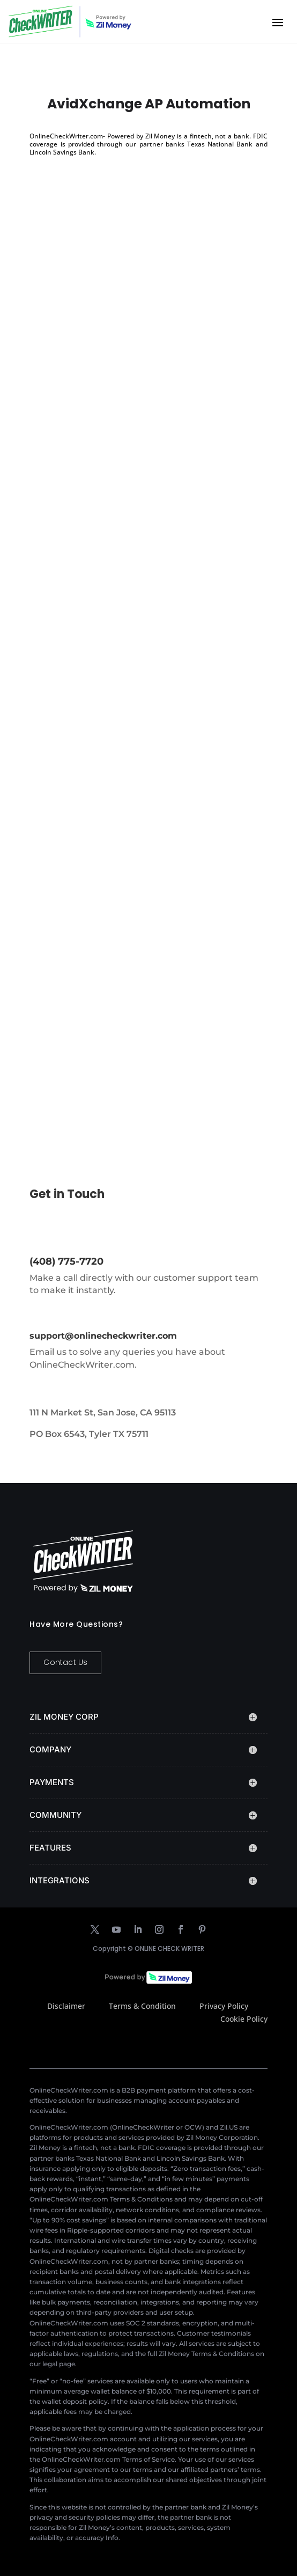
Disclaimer (66, 2006)
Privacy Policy (223, 2006)
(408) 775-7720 (66, 1261)
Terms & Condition (142, 2006)
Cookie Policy (244, 2019)
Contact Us (65, 1662)
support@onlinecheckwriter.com (103, 1336)
